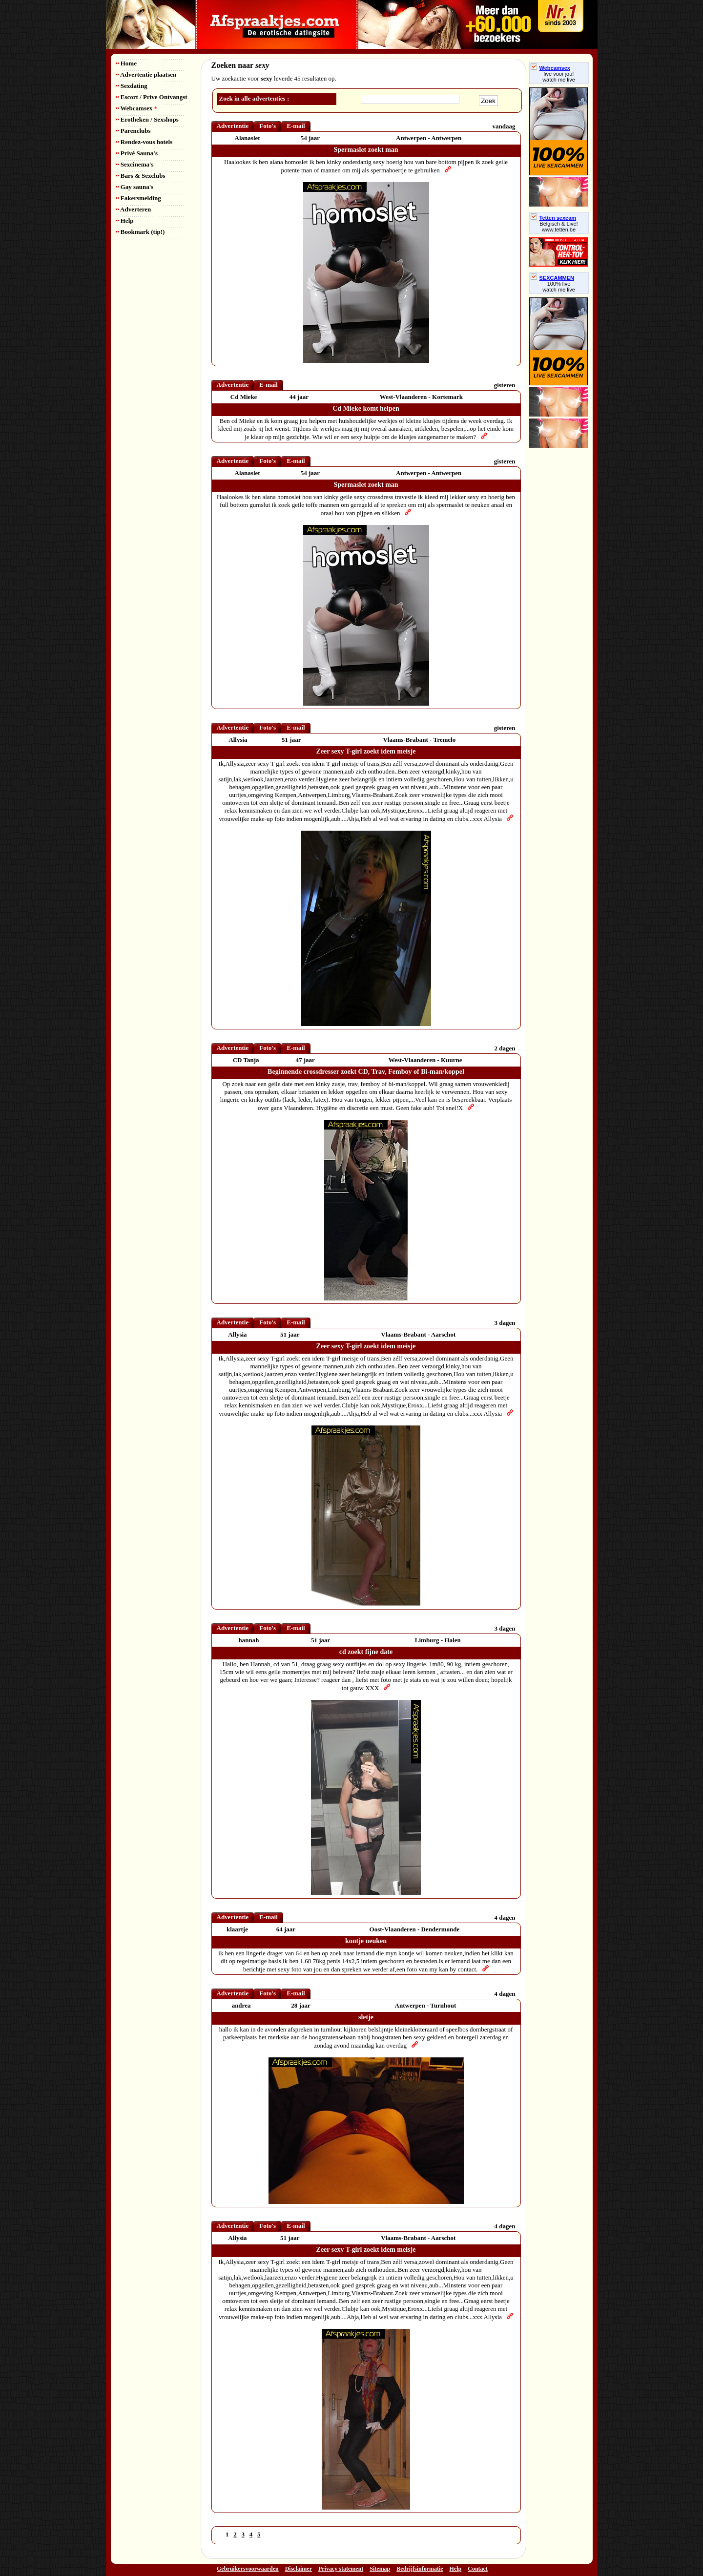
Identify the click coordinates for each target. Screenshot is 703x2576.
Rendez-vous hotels (144, 142)
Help (125, 220)
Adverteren (133, 209)
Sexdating (131, 85)
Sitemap (380, 2568)
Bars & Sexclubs (140, 175)
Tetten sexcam (554, 218)
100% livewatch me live (558, 287)
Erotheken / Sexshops (147, 119)
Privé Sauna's (137, 153)
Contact (478, 2568)
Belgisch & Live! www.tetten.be (558, 226)
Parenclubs (133, 130)
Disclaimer (298, 2568)
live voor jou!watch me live (558, 77)
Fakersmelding (138, 198)
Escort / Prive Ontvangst (151, 97)
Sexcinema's (135, 164)
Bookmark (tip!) (140, 231)
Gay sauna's (135, 186)
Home (126, 63)
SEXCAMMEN (553, 278)
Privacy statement (340, 2568)
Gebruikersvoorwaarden (248, 2568)
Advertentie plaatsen (146, 74)
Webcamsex (136, 108)
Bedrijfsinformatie (419, 2568)
